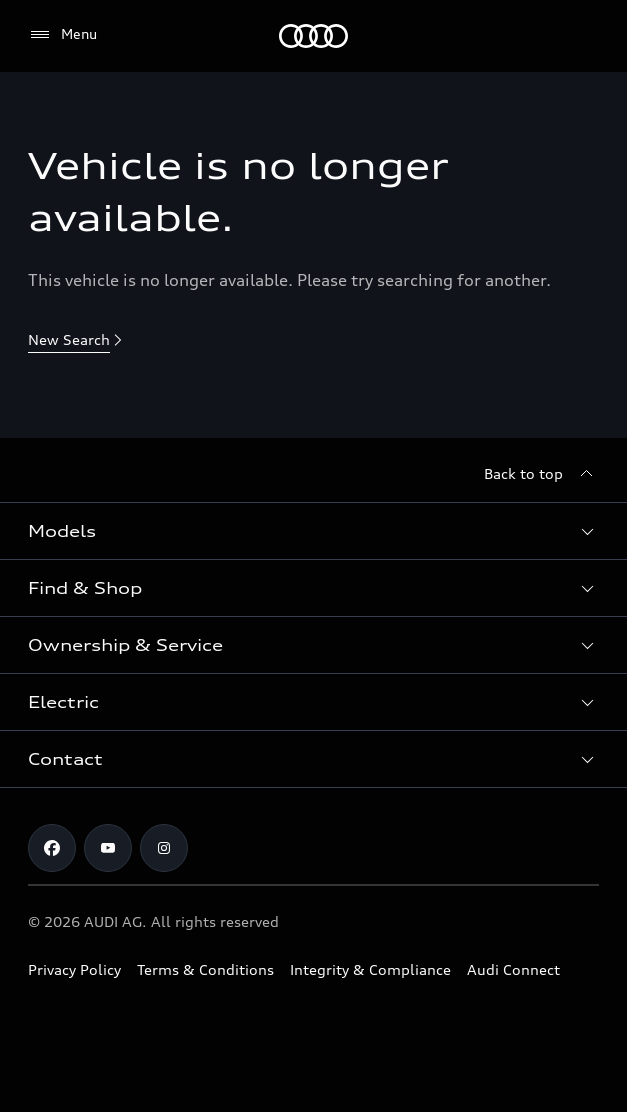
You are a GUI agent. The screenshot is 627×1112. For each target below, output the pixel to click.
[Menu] (313, 36)
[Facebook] (52, 848)
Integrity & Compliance (370, 969)
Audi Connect (513, 969)
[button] (313, 531)
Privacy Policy (74, 969)
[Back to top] (541, 474)
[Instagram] (164, 848)
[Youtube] (108, 848)
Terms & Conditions (205, 969)
